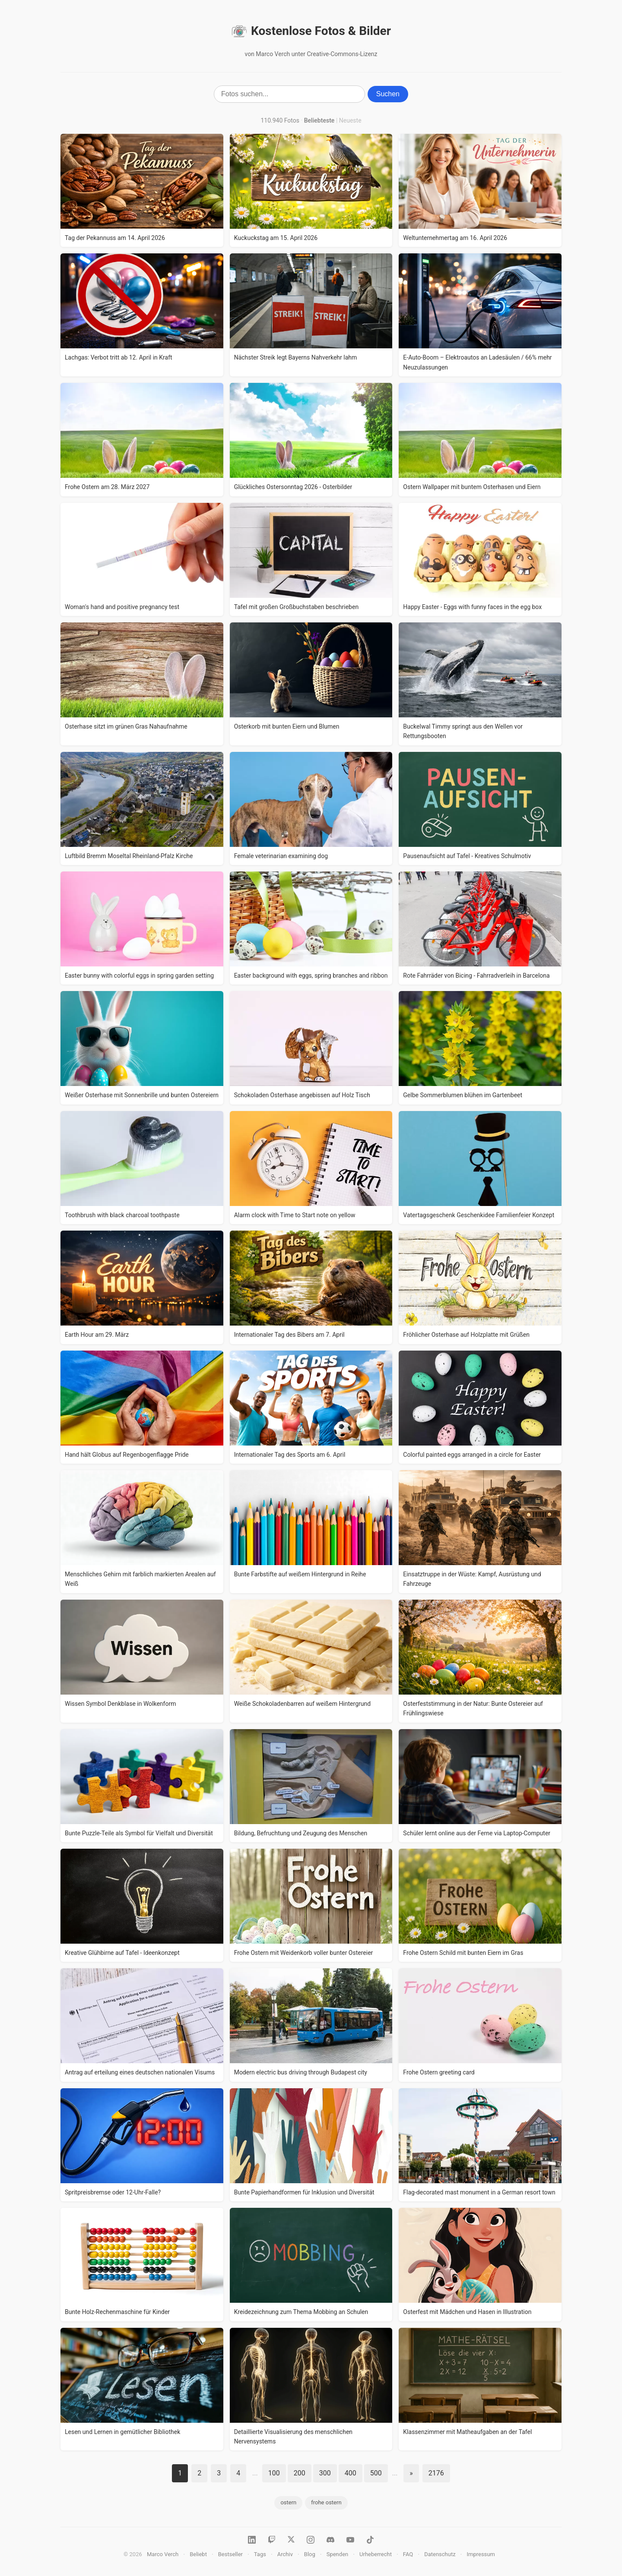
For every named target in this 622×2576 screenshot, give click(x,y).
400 (350, 2473)
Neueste (350, 120)
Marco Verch (162, 2554)
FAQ (408, 2554)
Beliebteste (319, 120)
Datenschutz (439, 2554)
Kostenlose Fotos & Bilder (311, 31)
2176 (436, 2473)
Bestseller (230, 2554)
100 (274, 2473)
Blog (309, 2554)
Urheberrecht (375, 2554)
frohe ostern (326, 2502)
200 (299, 2473)
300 (325, 2473)
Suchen (388, 94)
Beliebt (198, 2554)
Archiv (285, 2554)
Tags (260, 2554)
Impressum (480, 2554)
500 (376, 2473)
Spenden (338, 2554)
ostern (288, 2502)
